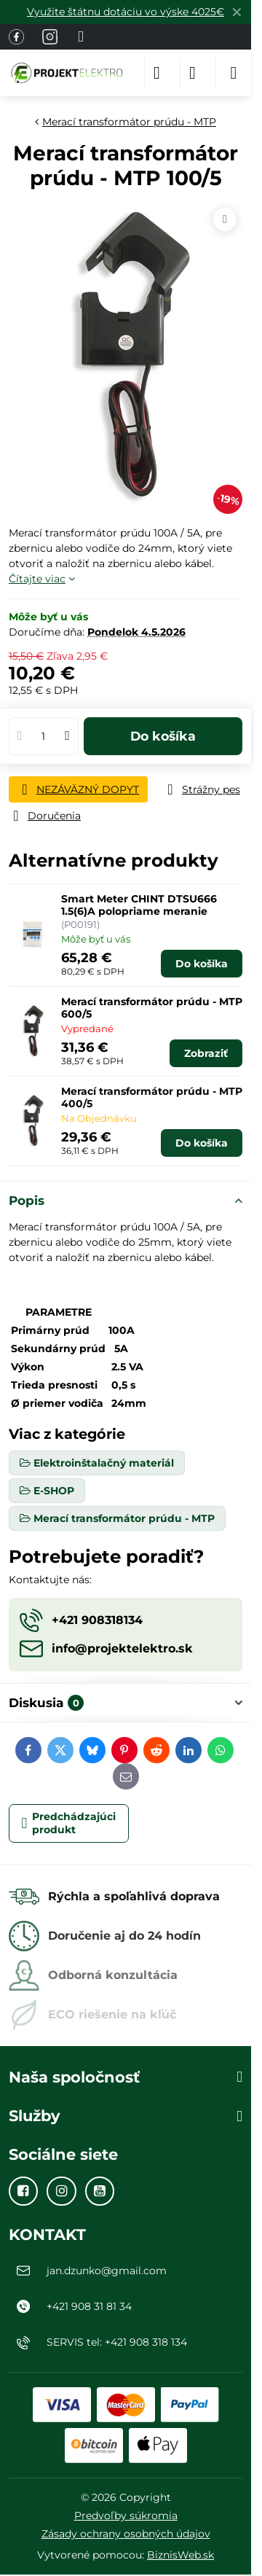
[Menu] (233, 72)
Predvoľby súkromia (126, 2515)
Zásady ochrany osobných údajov (125, 2533)
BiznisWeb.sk (180, 2554)
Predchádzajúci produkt (69, 1823)
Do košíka (163, 735)
